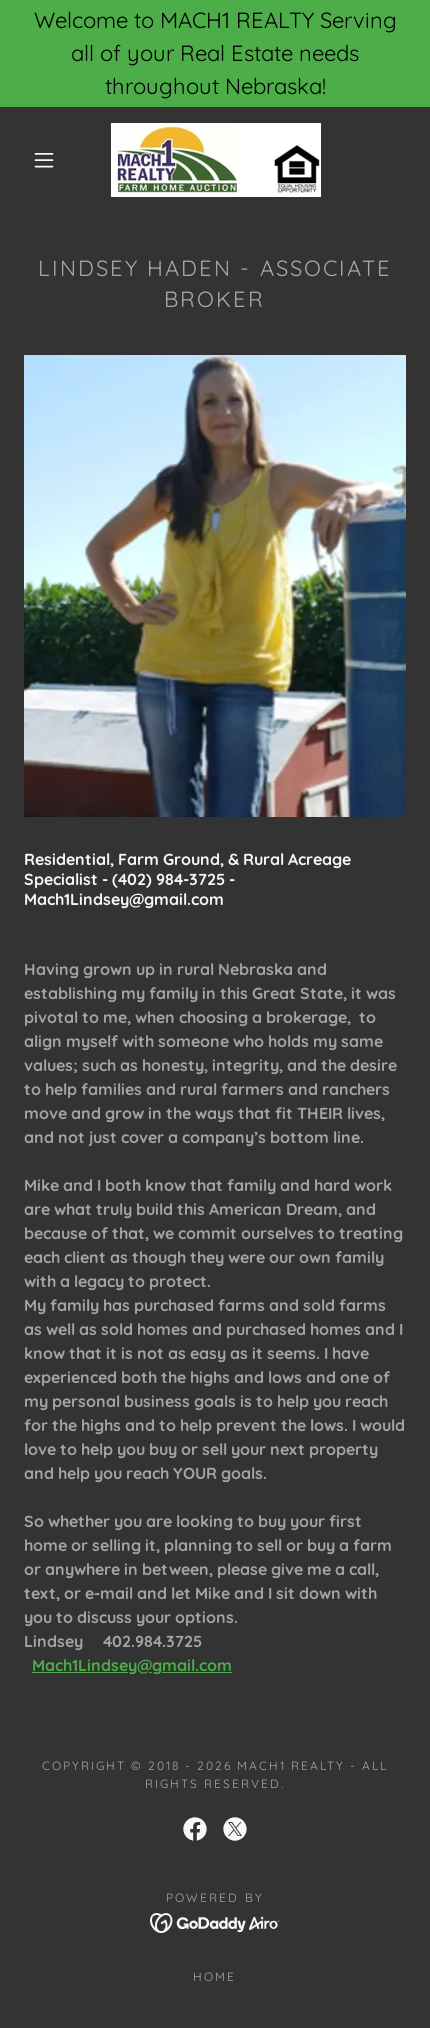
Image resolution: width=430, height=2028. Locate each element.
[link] (216, 160)
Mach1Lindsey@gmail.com (132, 1665)
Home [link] (214, 1976)
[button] (44, 160)
